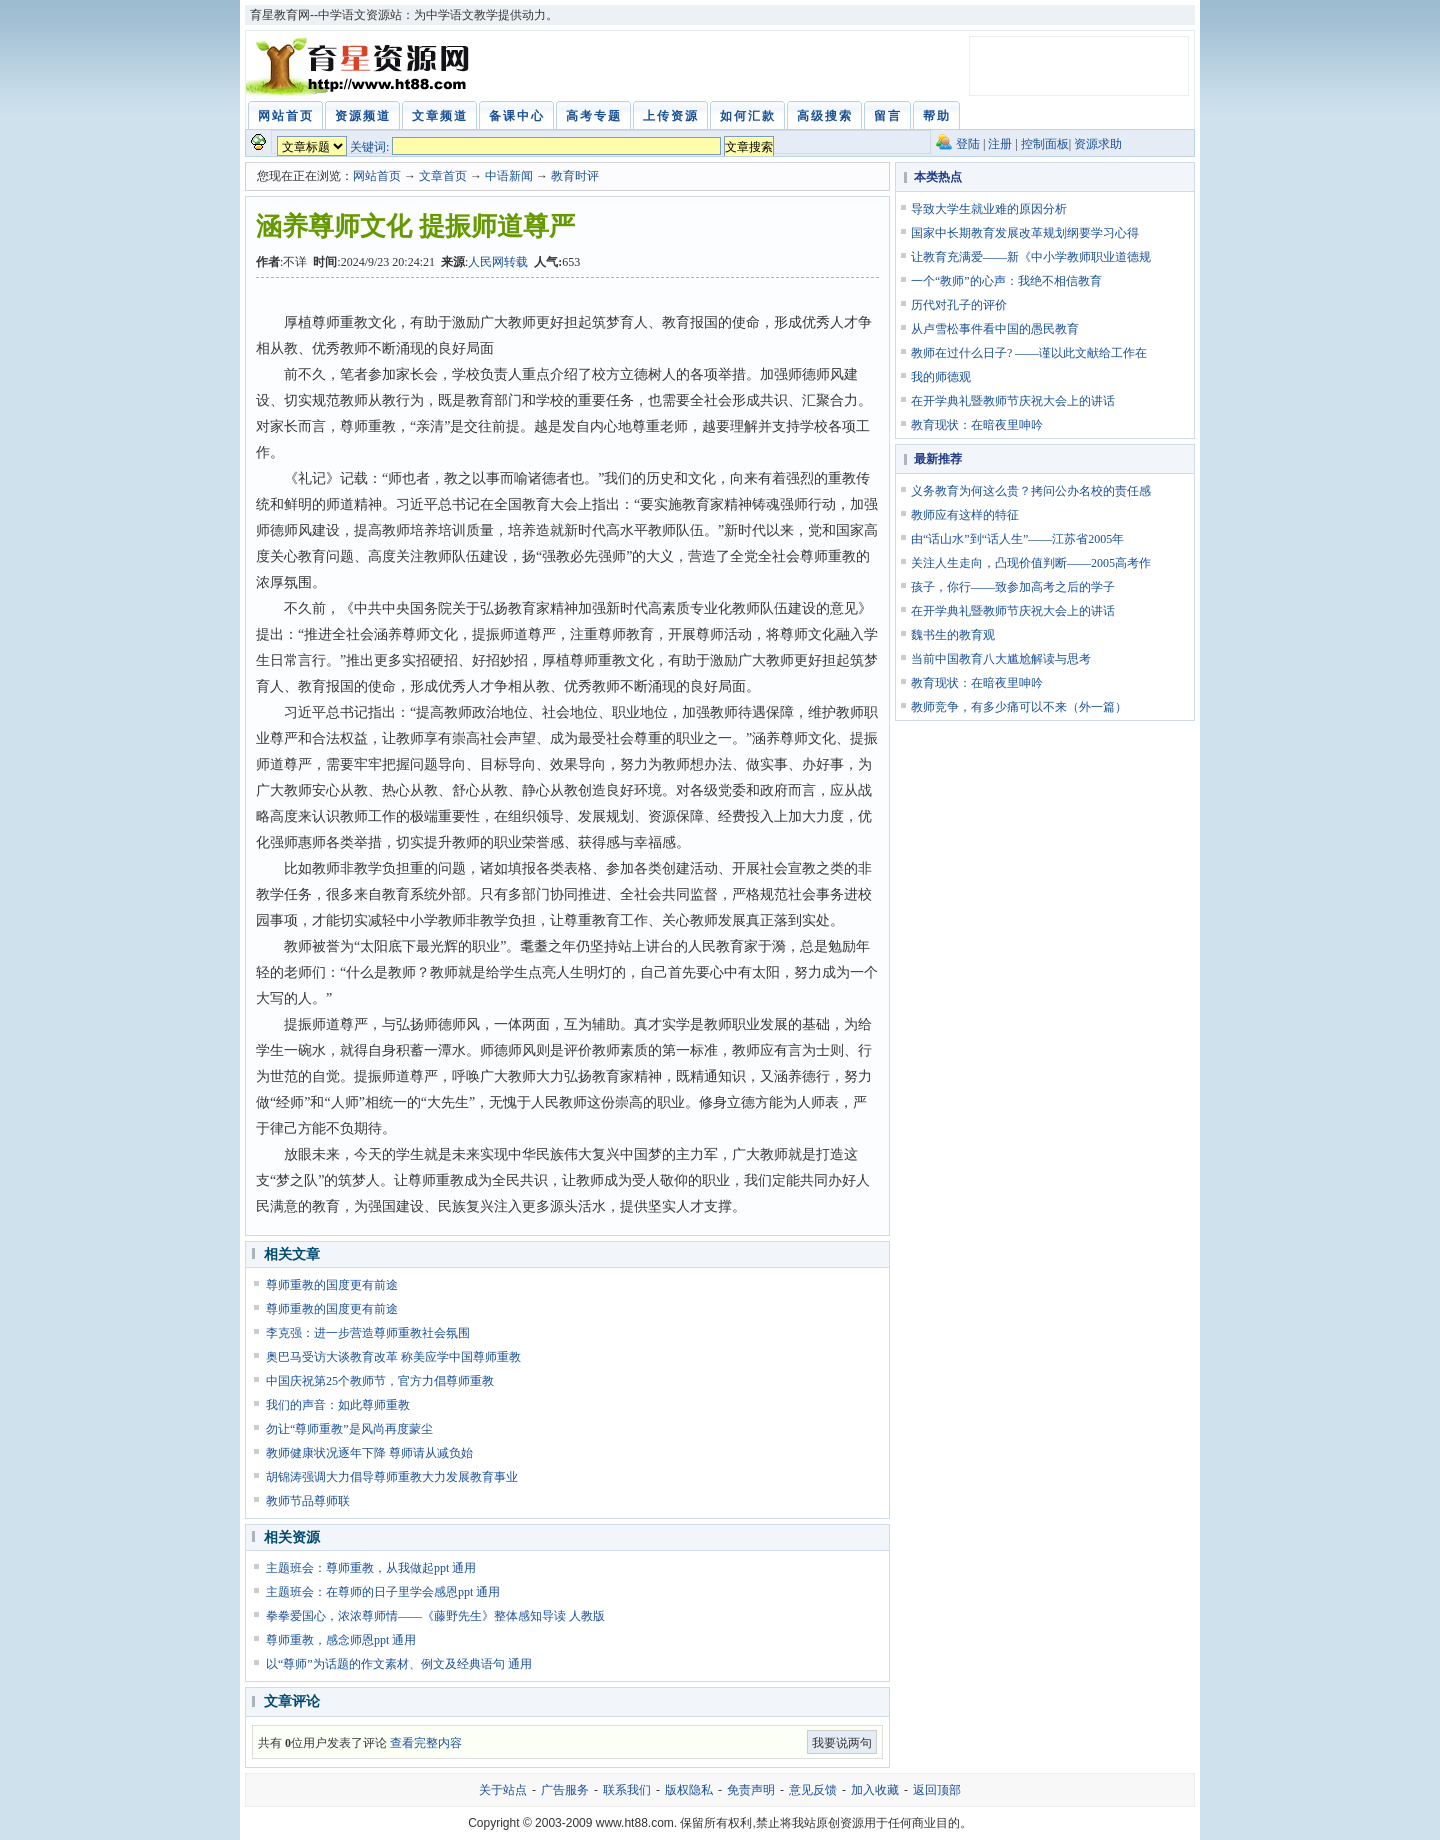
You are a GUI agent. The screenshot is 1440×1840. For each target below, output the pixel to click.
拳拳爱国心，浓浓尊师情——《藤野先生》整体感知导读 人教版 (435, 1616)
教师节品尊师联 (308, 1501)
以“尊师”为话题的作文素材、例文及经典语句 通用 (399, 1664)
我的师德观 (941, 377)
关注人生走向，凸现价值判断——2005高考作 (1031, 563)
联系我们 (627, 1790)
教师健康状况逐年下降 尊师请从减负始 (369, 1453)
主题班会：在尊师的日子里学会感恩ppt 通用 (383, 1592)
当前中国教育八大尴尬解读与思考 (1001, 659)
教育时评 (575, 176)
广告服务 (565, 1790)
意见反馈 (813, 1790)
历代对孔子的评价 (959, 305)
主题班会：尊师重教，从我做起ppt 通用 (371, 1568)
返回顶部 (937, 1790)
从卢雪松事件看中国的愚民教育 (995, 329)
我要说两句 (842, 1743)
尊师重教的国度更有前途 (332, 1285)
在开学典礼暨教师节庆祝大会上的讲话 (1013, 401)
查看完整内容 (426, 1743)
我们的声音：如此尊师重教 (338, 1405)
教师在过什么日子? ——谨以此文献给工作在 (1029, 353)
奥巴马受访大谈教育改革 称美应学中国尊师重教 (393, 1357)
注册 (1000, 144)
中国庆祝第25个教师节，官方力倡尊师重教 (380, 1381)
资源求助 (1098, 144)
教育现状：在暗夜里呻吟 (977, 425)
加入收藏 (875, 1790)
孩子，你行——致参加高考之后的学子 (1013, 587)
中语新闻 (509, 176)
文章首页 (443, 176)
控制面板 (1045, 144)
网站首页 (377, 176)
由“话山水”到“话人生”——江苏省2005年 (1017, 539)
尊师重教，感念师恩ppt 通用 (341, 1640)
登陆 (968, 144)
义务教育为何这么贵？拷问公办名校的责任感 (1031, 491)
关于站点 (503, 1790)
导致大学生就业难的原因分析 (989, 209)
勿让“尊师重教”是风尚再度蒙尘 (349, 1429)
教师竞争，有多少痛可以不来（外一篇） (1019, 707)
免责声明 (751, 1790)
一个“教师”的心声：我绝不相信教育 (1006, 281)
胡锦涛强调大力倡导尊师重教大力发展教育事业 (392, 1477)
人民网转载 (498, 262)
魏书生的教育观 (953, 635)
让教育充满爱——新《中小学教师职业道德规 (1031, 257)
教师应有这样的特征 (965, 515)
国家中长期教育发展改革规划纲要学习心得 (1025, 233)
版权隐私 (689, 1790)
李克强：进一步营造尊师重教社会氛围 (368, 1333)
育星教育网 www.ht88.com (361, 66)
